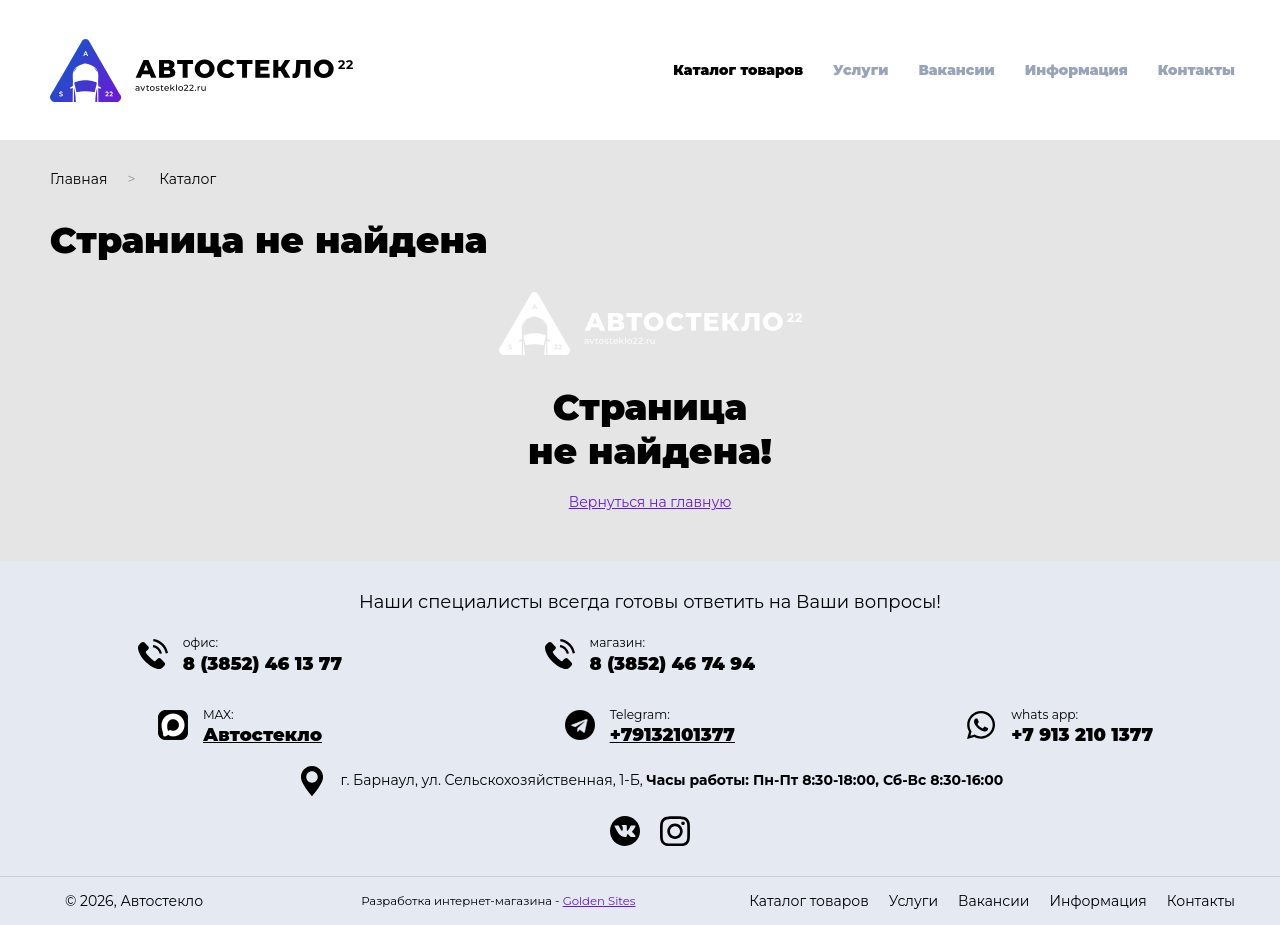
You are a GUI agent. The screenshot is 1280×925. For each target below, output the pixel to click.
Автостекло (262, 735)
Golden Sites (599, 901)
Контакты (1196, 70)
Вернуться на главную (650, 502)
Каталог (187, 179)
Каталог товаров (738, 70)
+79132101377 (672, 735)
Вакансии (956, 70)
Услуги (860, 70)
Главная (78, 179)
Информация (1076, 70)
